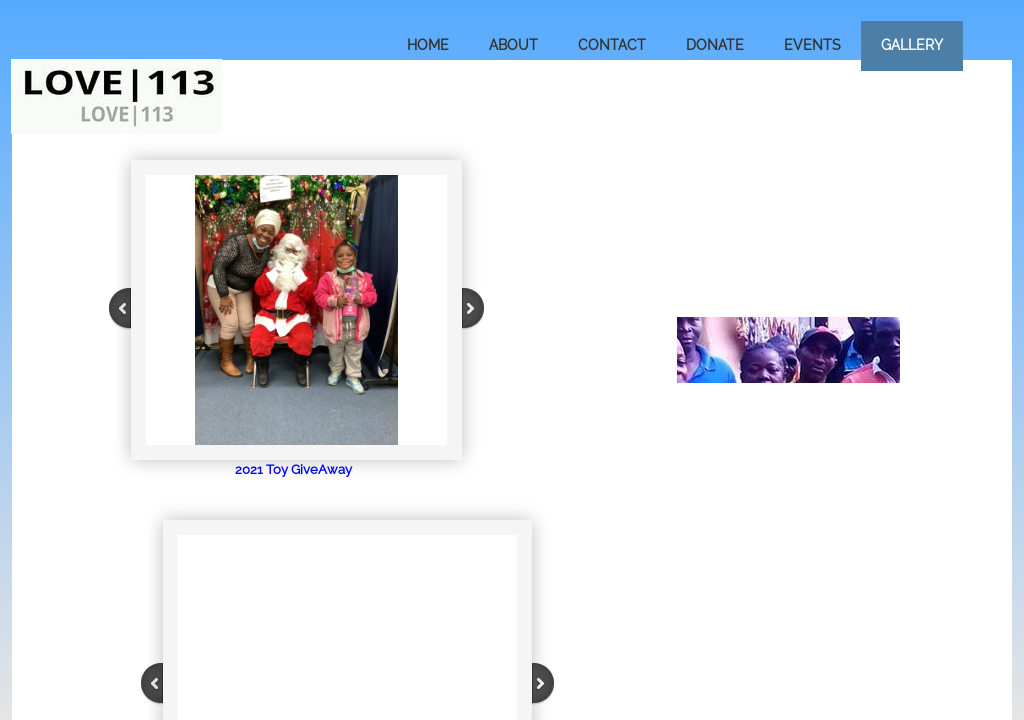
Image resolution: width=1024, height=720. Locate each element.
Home (428, 45)
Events (812, 45)
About (513, 45)
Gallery (912, 45)
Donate (715, 45)
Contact (612, 45)
